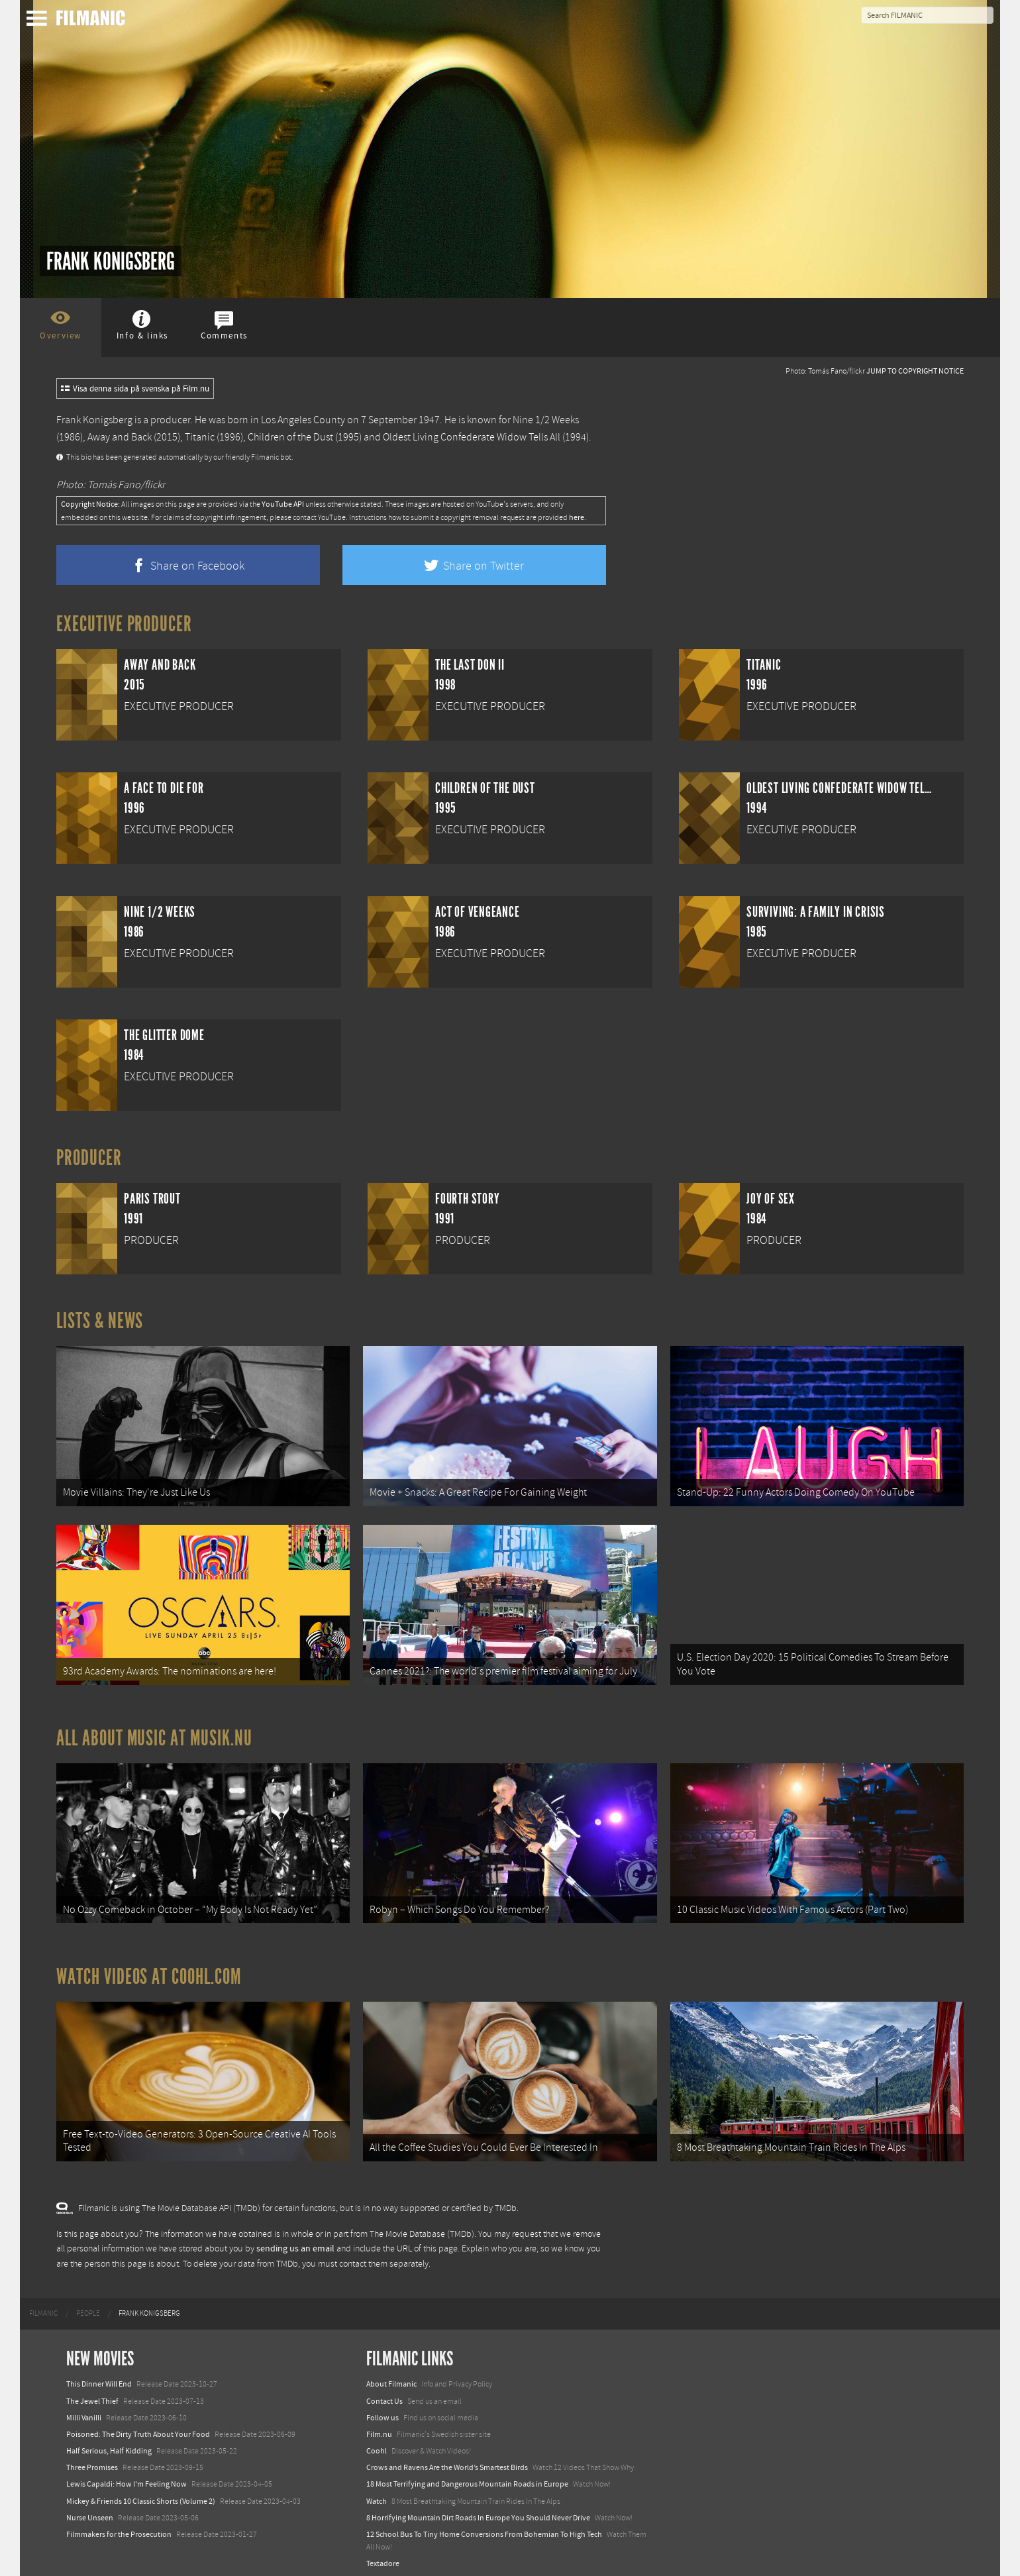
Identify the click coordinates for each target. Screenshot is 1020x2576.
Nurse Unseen (89, 2505)
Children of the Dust (290, 437)
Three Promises (92, 2456)
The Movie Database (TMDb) (422, 2222)
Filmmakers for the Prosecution (119, 2522)
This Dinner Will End (99, 2372)
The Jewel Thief (92, 2389)
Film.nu (379, 2422)
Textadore (382, 2552)
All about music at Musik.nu (154, 1732)
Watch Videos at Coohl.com (148, 1968)
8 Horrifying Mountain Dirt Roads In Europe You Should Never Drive (478, 2505)
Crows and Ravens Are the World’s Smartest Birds (447, 2456)
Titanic (200, 437)
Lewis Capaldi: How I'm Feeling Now (126, 2472)
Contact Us (384, 2389)
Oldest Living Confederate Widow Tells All (471, 437)
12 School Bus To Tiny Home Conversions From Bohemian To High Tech (484, 2522)
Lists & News (99, 1320)
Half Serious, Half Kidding (109, 2439)
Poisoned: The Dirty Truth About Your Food (138, 2422)
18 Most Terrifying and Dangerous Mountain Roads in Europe (467, 2472)
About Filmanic (391, 2372)
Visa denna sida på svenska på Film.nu (135, 388)
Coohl (376, 2439)
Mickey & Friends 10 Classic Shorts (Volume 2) (140, 2489)
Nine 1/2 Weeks (546, 420)
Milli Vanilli (83, 2405)
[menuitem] (43, 2302)
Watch (376, 2489)
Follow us (382, 2405)
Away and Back (119, 437)
